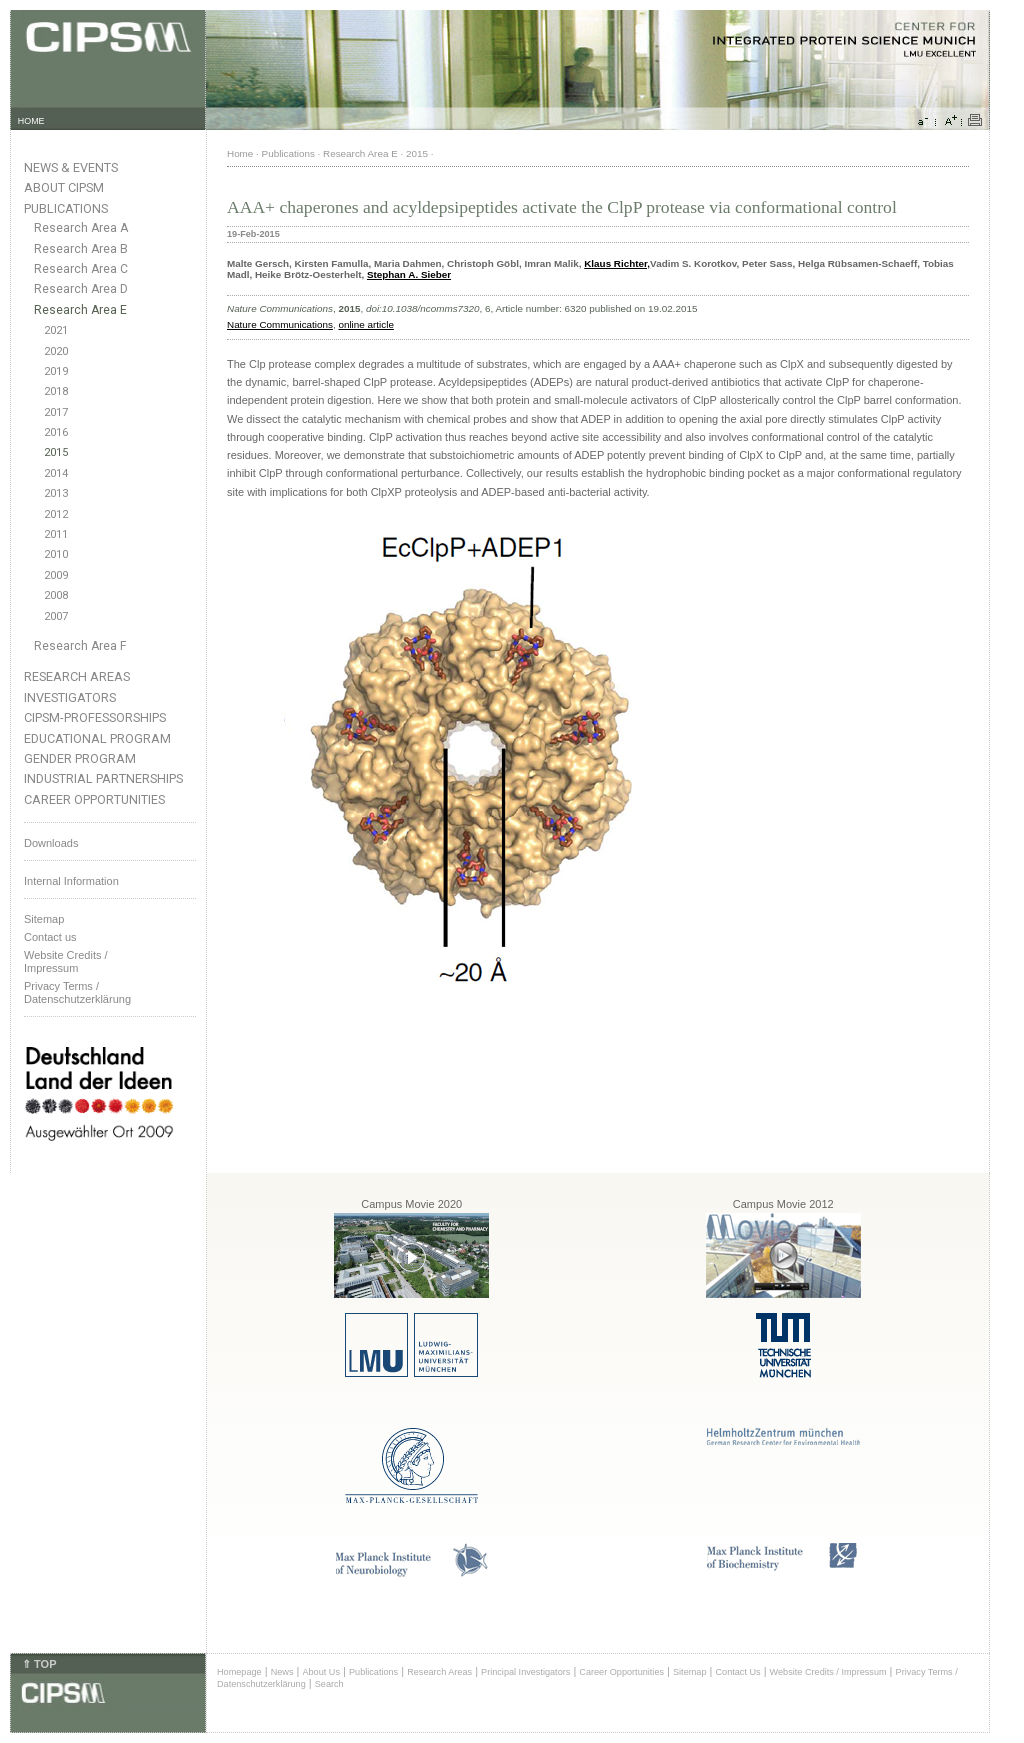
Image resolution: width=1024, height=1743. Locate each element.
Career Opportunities (94, 799)
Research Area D (81, 289)
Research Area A (81, 228)
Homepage (239, 1672)
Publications (66, 208)
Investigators (70, 697)
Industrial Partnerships (103, 778)
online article (365, 324)
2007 (56, 616)
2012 (56, 514)
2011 (56, 534)
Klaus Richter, (617, 263)
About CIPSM (64, 187)
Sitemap (44, 919)
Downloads (51, 843)
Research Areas (77, 676)
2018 (56, 391)
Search (329, 1684)
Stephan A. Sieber (409, 274)
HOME (31, 121)
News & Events (71, 167)
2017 (56, 412)
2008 (56, 595)
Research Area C (81, 269)
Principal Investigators (525, 1672)
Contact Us (737, 1672)
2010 (56, 554)
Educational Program (97, 738)
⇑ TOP (39, 1664)
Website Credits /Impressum (66, 961)
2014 (56, 473)
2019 (56, 371)
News (282, 1672)
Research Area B (81, 249)
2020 (56, 351)
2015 (56, 452)
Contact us (50, 937)
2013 (56, 493)
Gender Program (80, 758)
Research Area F (80, 646)
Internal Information (71, 881)
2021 (56, 330)
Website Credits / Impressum (828, 1672)
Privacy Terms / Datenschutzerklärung (77, 992)
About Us (321, 1672)
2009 (56, 575)
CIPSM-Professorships (95, 717)
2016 (56, 432)
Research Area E (80, 310)
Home (240, 153)
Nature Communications (280, 324)
